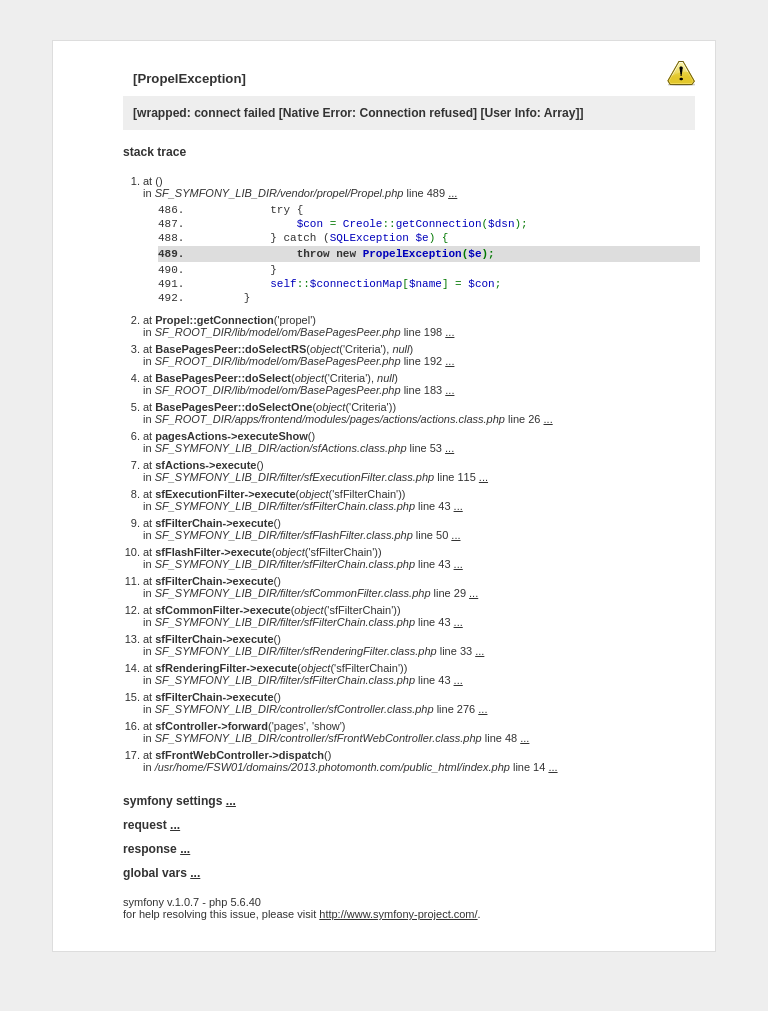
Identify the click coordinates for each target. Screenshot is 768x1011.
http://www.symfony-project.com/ (398, 953)
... (452, 193)
